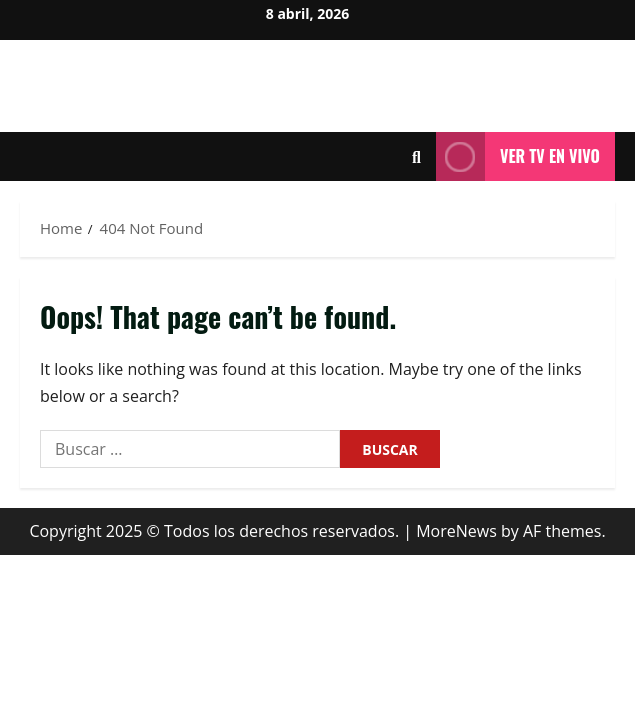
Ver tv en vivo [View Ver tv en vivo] (518, 156)
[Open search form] (416, 157)
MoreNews (456, 531)
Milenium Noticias (317, 75)
